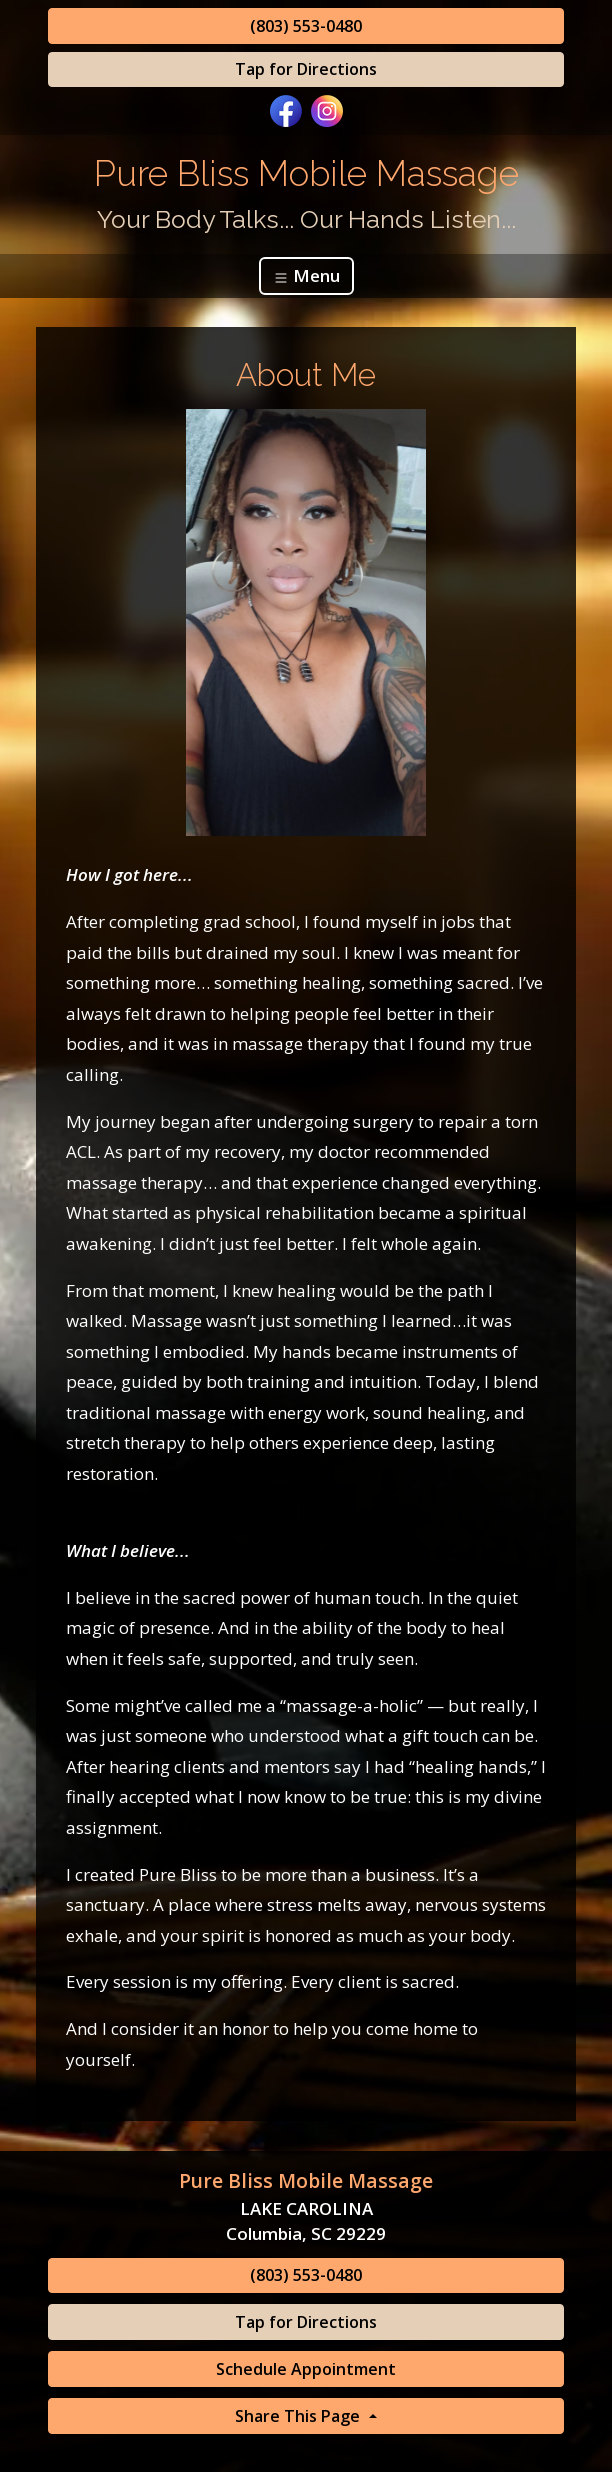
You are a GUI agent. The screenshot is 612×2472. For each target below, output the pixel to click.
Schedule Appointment (306, 2369)
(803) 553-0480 (306, 26)
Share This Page (299, 2416)
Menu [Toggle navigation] (306, 275)
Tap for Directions (306, 69)
